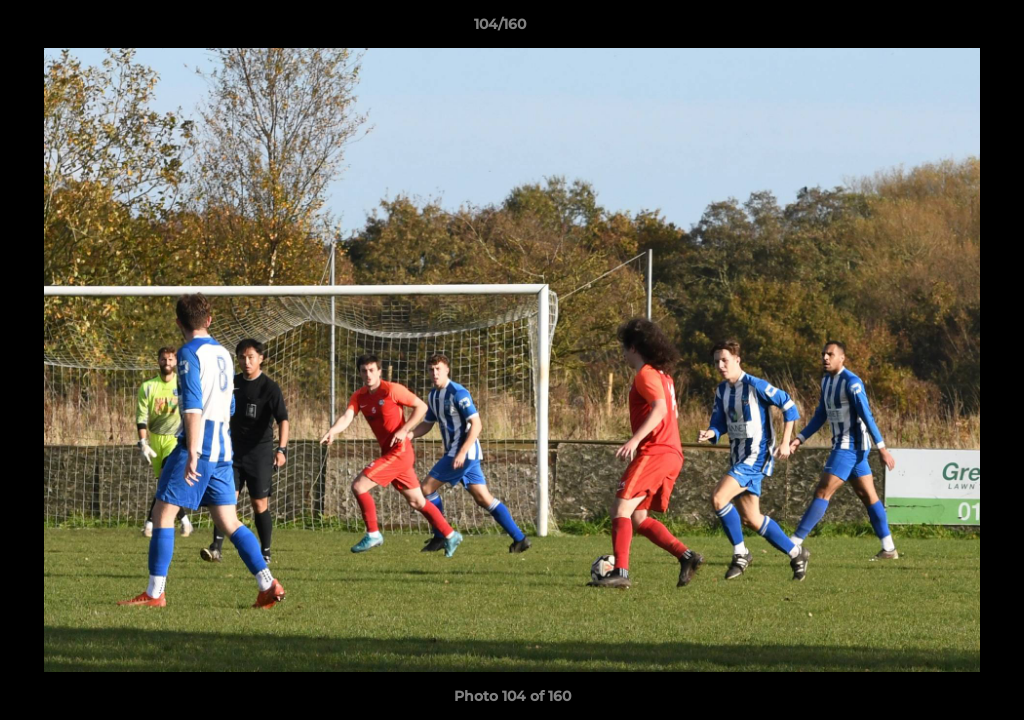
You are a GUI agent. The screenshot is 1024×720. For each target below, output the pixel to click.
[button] (940, 29)
